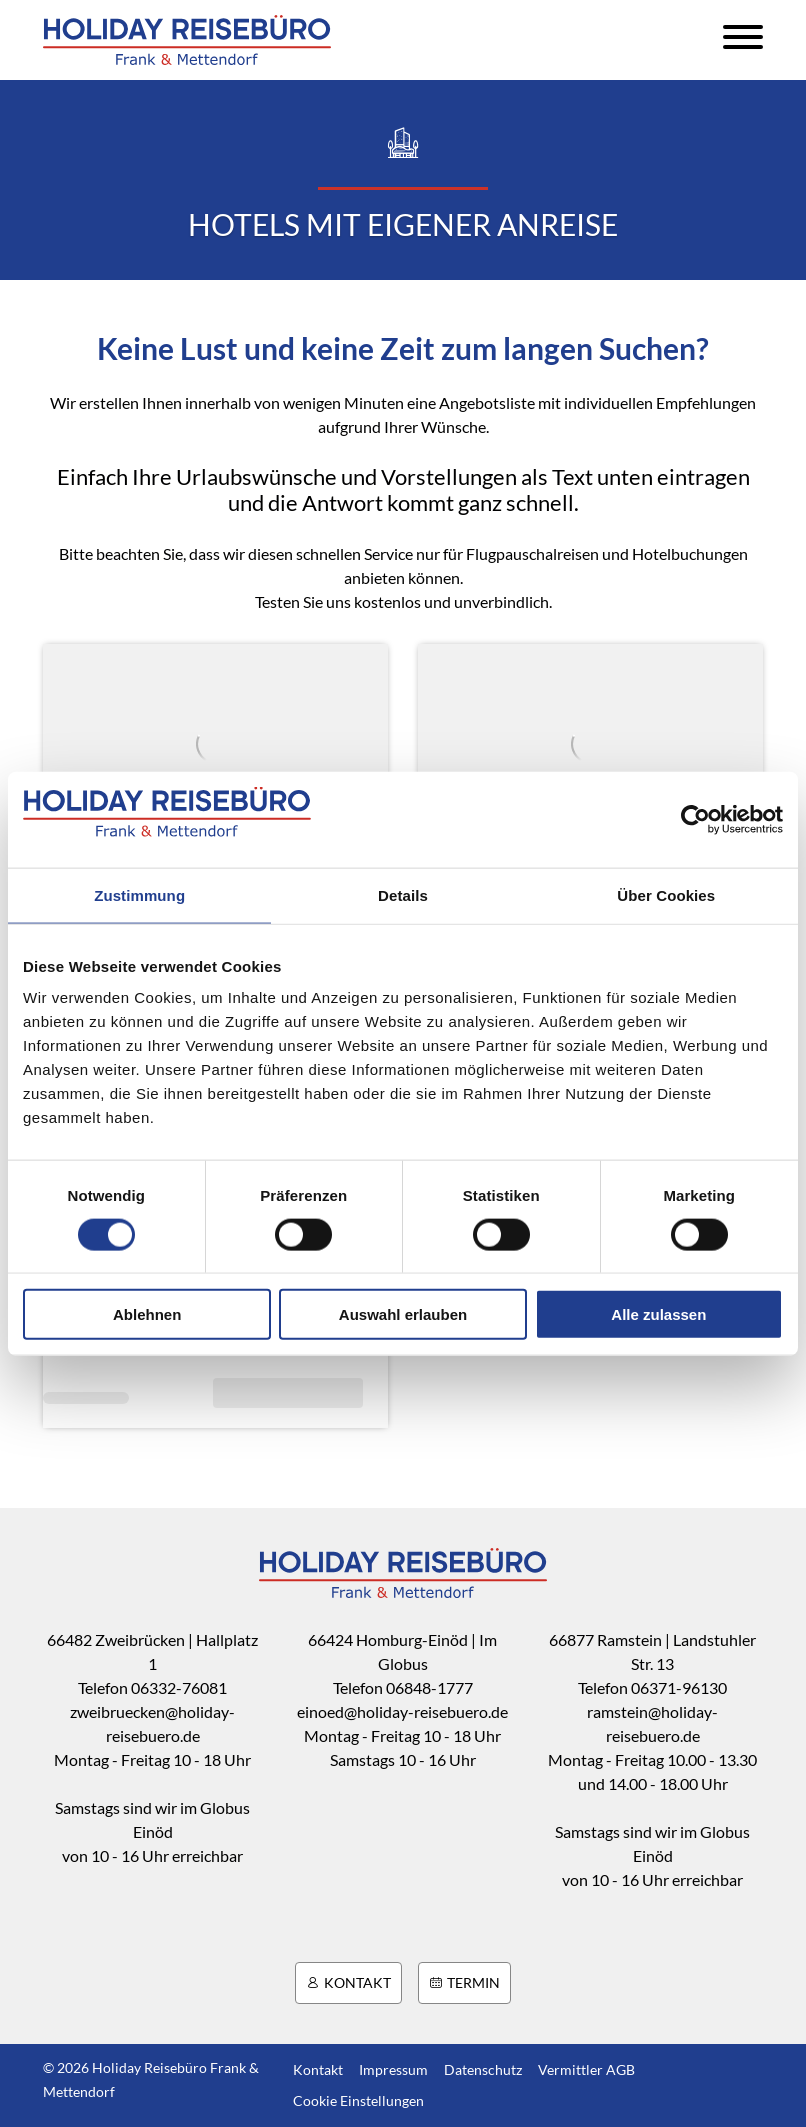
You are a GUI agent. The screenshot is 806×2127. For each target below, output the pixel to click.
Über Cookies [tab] (666, 894)
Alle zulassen (658, 1314)
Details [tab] (403, 894)
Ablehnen (147, 1314)
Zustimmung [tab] (139, 894)
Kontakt (348, 1982)
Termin (464, 1982)
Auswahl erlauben (403, 1314)
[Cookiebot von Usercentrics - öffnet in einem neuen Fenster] (695, 819)
